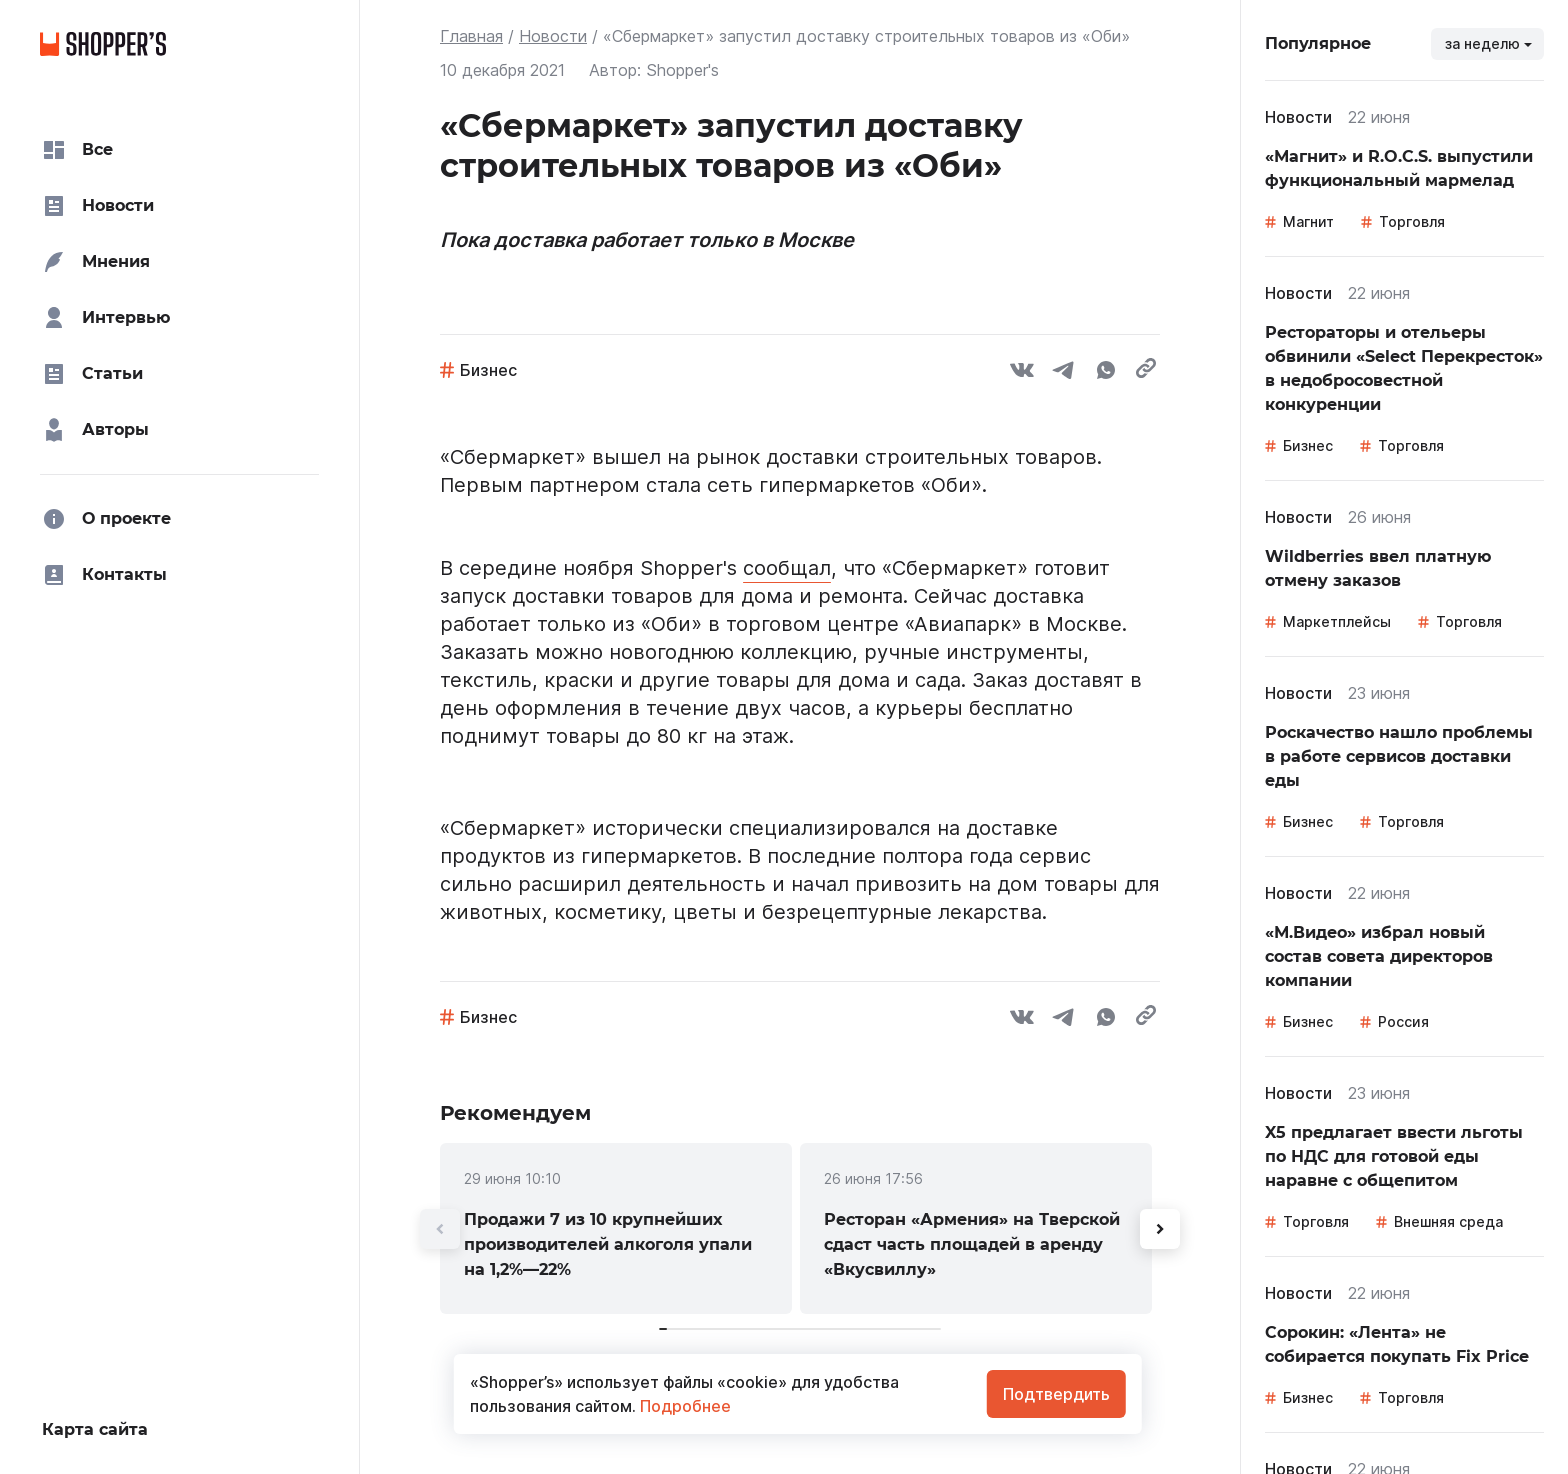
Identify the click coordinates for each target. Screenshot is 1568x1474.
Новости (553, 36)
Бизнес (488, 370)
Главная (471, 36)
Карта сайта (95, 1429)
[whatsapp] (1106, 373)
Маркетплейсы (1337, 621)
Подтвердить (1056, 1394)
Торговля (1412, 221)
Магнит (1308, 221)
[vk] (1022, 373)
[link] (616, 1228)
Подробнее (683, 1406)
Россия (1403, 1021)
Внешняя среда (1448, 1221)
